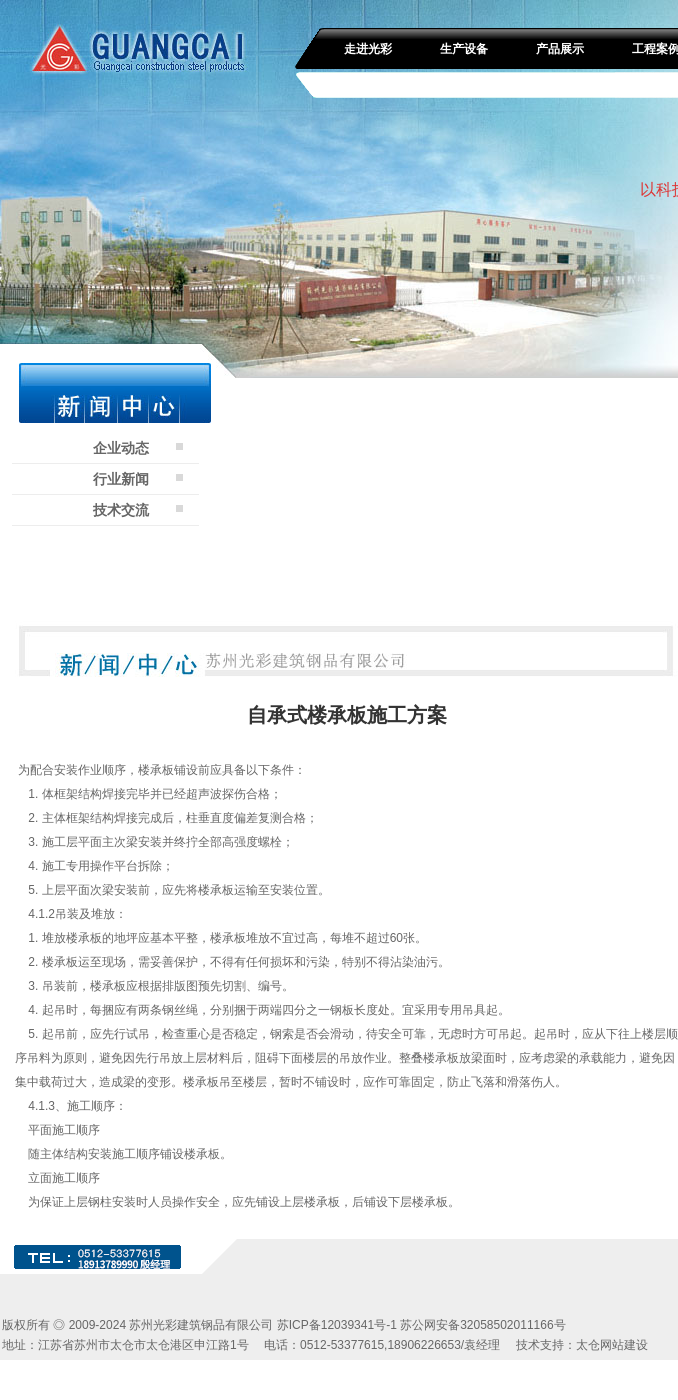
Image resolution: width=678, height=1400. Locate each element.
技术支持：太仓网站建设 (582, 1345)
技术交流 (121, 510)
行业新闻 (121, 479)
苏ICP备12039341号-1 (337, 1325)
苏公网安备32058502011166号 (482, 1325)
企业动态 (121, 448)
